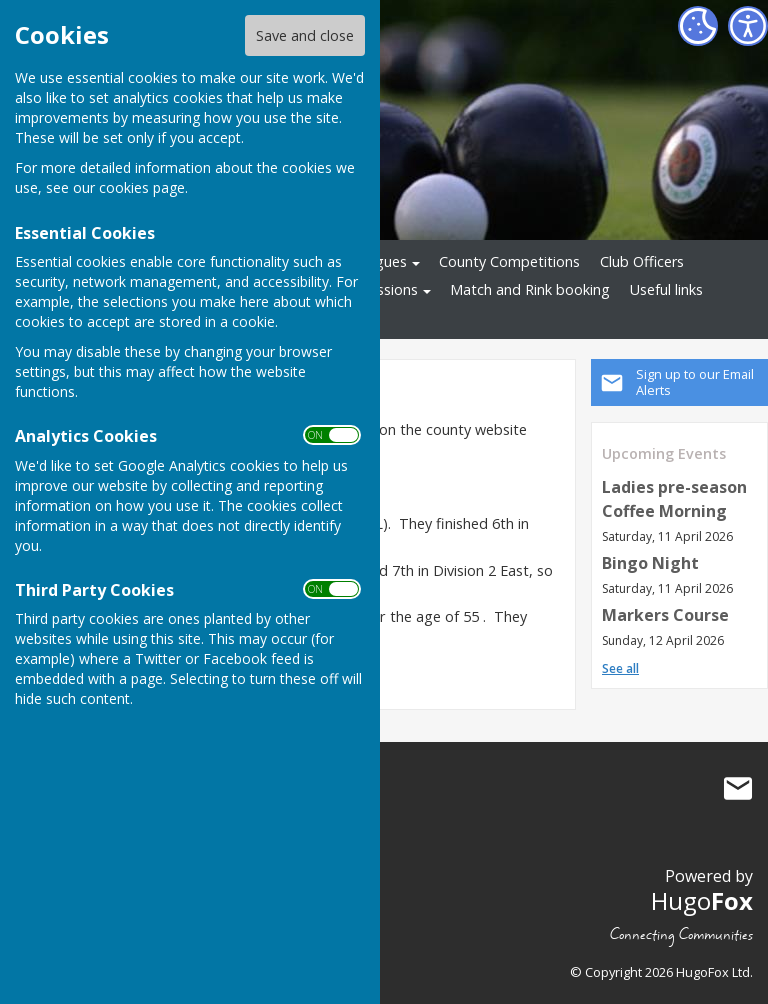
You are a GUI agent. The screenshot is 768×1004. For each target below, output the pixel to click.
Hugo (702, 900)
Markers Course (665, 615)
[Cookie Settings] (698, 26)
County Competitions (509, 261)
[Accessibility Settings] (748, 26)
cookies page (142, 187)
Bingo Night (650, 563)
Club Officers (642, 261)
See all (620, 668)
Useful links (666, 289)
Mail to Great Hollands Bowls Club (738, 789)
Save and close (305, 35)
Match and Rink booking (530, 289)
